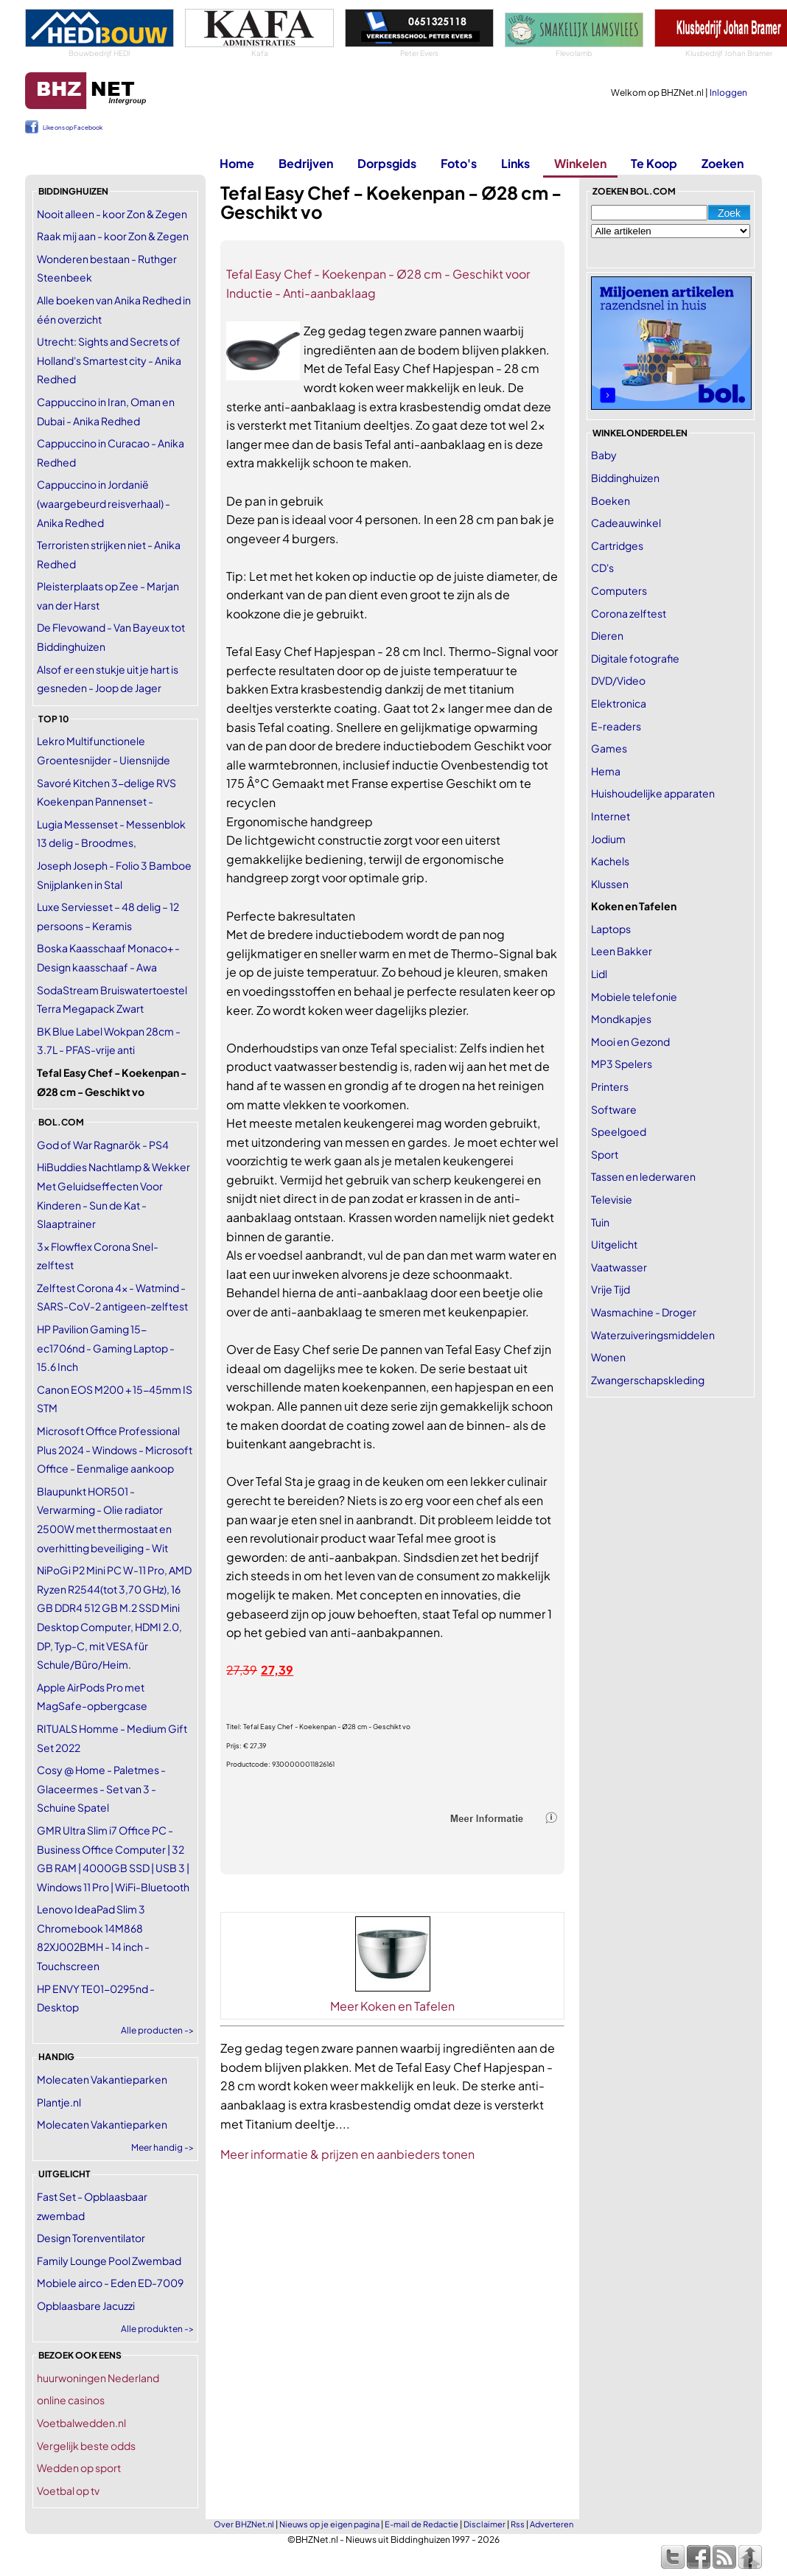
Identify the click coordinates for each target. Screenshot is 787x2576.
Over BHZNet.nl (244, 2524)
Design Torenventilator (91, 2237)
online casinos (71, 2399)
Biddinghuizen (625, 477)
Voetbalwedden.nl (81, 2422)
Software (614, 1109)
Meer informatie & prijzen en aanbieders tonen (347, 2154)
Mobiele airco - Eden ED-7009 (110, 2282)
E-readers (616, 726)
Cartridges (617, 545)
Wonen (608, 1357)
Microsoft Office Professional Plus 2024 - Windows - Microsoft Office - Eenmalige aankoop (114, 1449)
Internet (610, 816)
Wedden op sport (79, 2467)
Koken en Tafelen (633, 905)
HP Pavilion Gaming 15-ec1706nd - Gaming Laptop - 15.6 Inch (106, 1347)
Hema (605, 771)
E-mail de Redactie (421, 2524)
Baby (604, 454)
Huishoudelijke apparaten (653, 793)
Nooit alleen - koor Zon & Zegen (112, 213)
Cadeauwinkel (626, 522)
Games (609, 748)
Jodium (608, 838)
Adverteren (551, 2524)
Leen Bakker (621, 950)
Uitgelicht (614, 1244)
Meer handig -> (162, 2147)
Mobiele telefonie (634, 996)
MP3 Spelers (621, 1063)
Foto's (459, 163)
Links (515, 163)
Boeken (610, 500)
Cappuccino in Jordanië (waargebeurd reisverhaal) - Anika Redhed (103, 503)
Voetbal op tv (68, 2490)
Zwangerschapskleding (647, 1379)
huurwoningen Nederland (98, 2377)
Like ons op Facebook (72, 127)
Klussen (610, 883)
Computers (619, 590)
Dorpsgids (386, 163)
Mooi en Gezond (630, 1041)
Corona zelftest (628, 613)
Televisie (611, 1199)
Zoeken (723, 163)
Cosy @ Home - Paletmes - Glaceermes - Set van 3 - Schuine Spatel (101, 1788)
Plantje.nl (59, 2102)
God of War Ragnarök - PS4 (103, 1144)
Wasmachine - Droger (643, 1312)
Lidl (599, 973)
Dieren (607, 635)
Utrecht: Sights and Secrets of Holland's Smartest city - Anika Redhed (109, 360)
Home (237, 163)
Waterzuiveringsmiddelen (653, 1334)
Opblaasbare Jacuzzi (86, 2305)
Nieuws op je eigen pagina (329, 2524)
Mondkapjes (621, 1018)
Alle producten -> (157, 2030)
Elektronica (618, 703)
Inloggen (728, 92)
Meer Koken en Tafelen (392, 2006)
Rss (518, 2524)
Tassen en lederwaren (643, 1176)
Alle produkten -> (157, 2328)
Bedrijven (306, 163)
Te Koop (654, 163)
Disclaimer (485, 2524)
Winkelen (580, 163)
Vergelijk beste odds (86, 2445)
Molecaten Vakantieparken (102, 2079)
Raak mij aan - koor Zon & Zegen (113, 235)
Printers (610, 1086)
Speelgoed (618, 1131)
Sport (604, 1154)
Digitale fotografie (635, 658)
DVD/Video (618, 680)
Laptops (611, 928)
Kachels (610, 861)
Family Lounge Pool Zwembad (109, 2260)
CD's (602, 567)
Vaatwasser (619, 1267)
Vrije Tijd (610, 1289)
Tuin (600, 1222)
